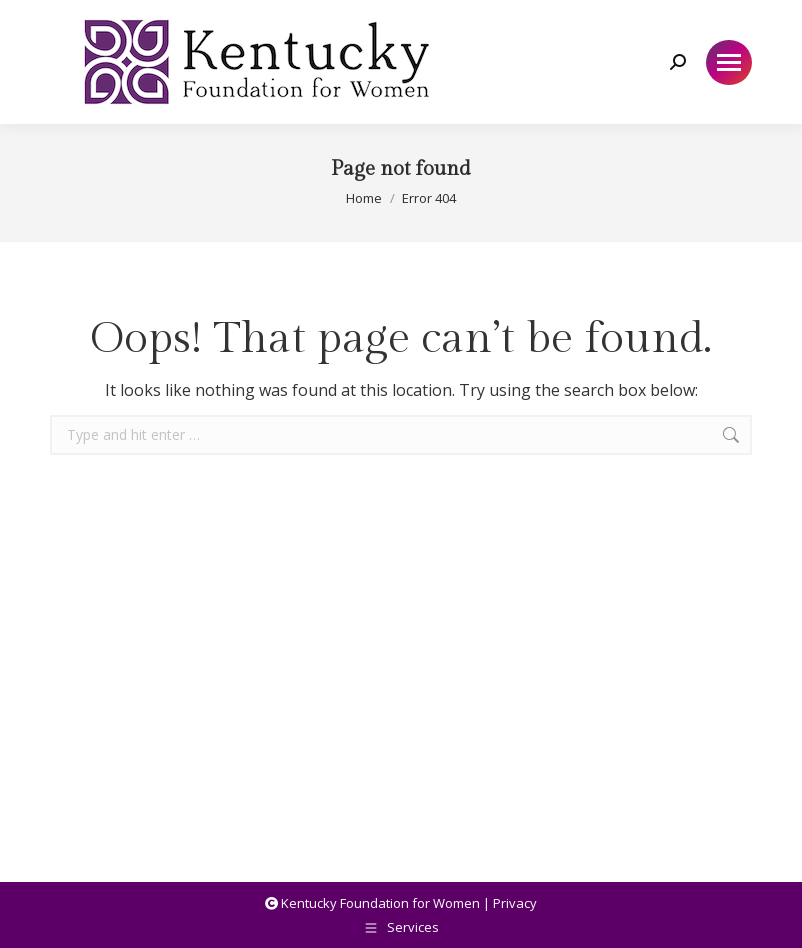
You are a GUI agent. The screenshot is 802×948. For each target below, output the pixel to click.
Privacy (515, 903)
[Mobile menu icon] (729, 62)
